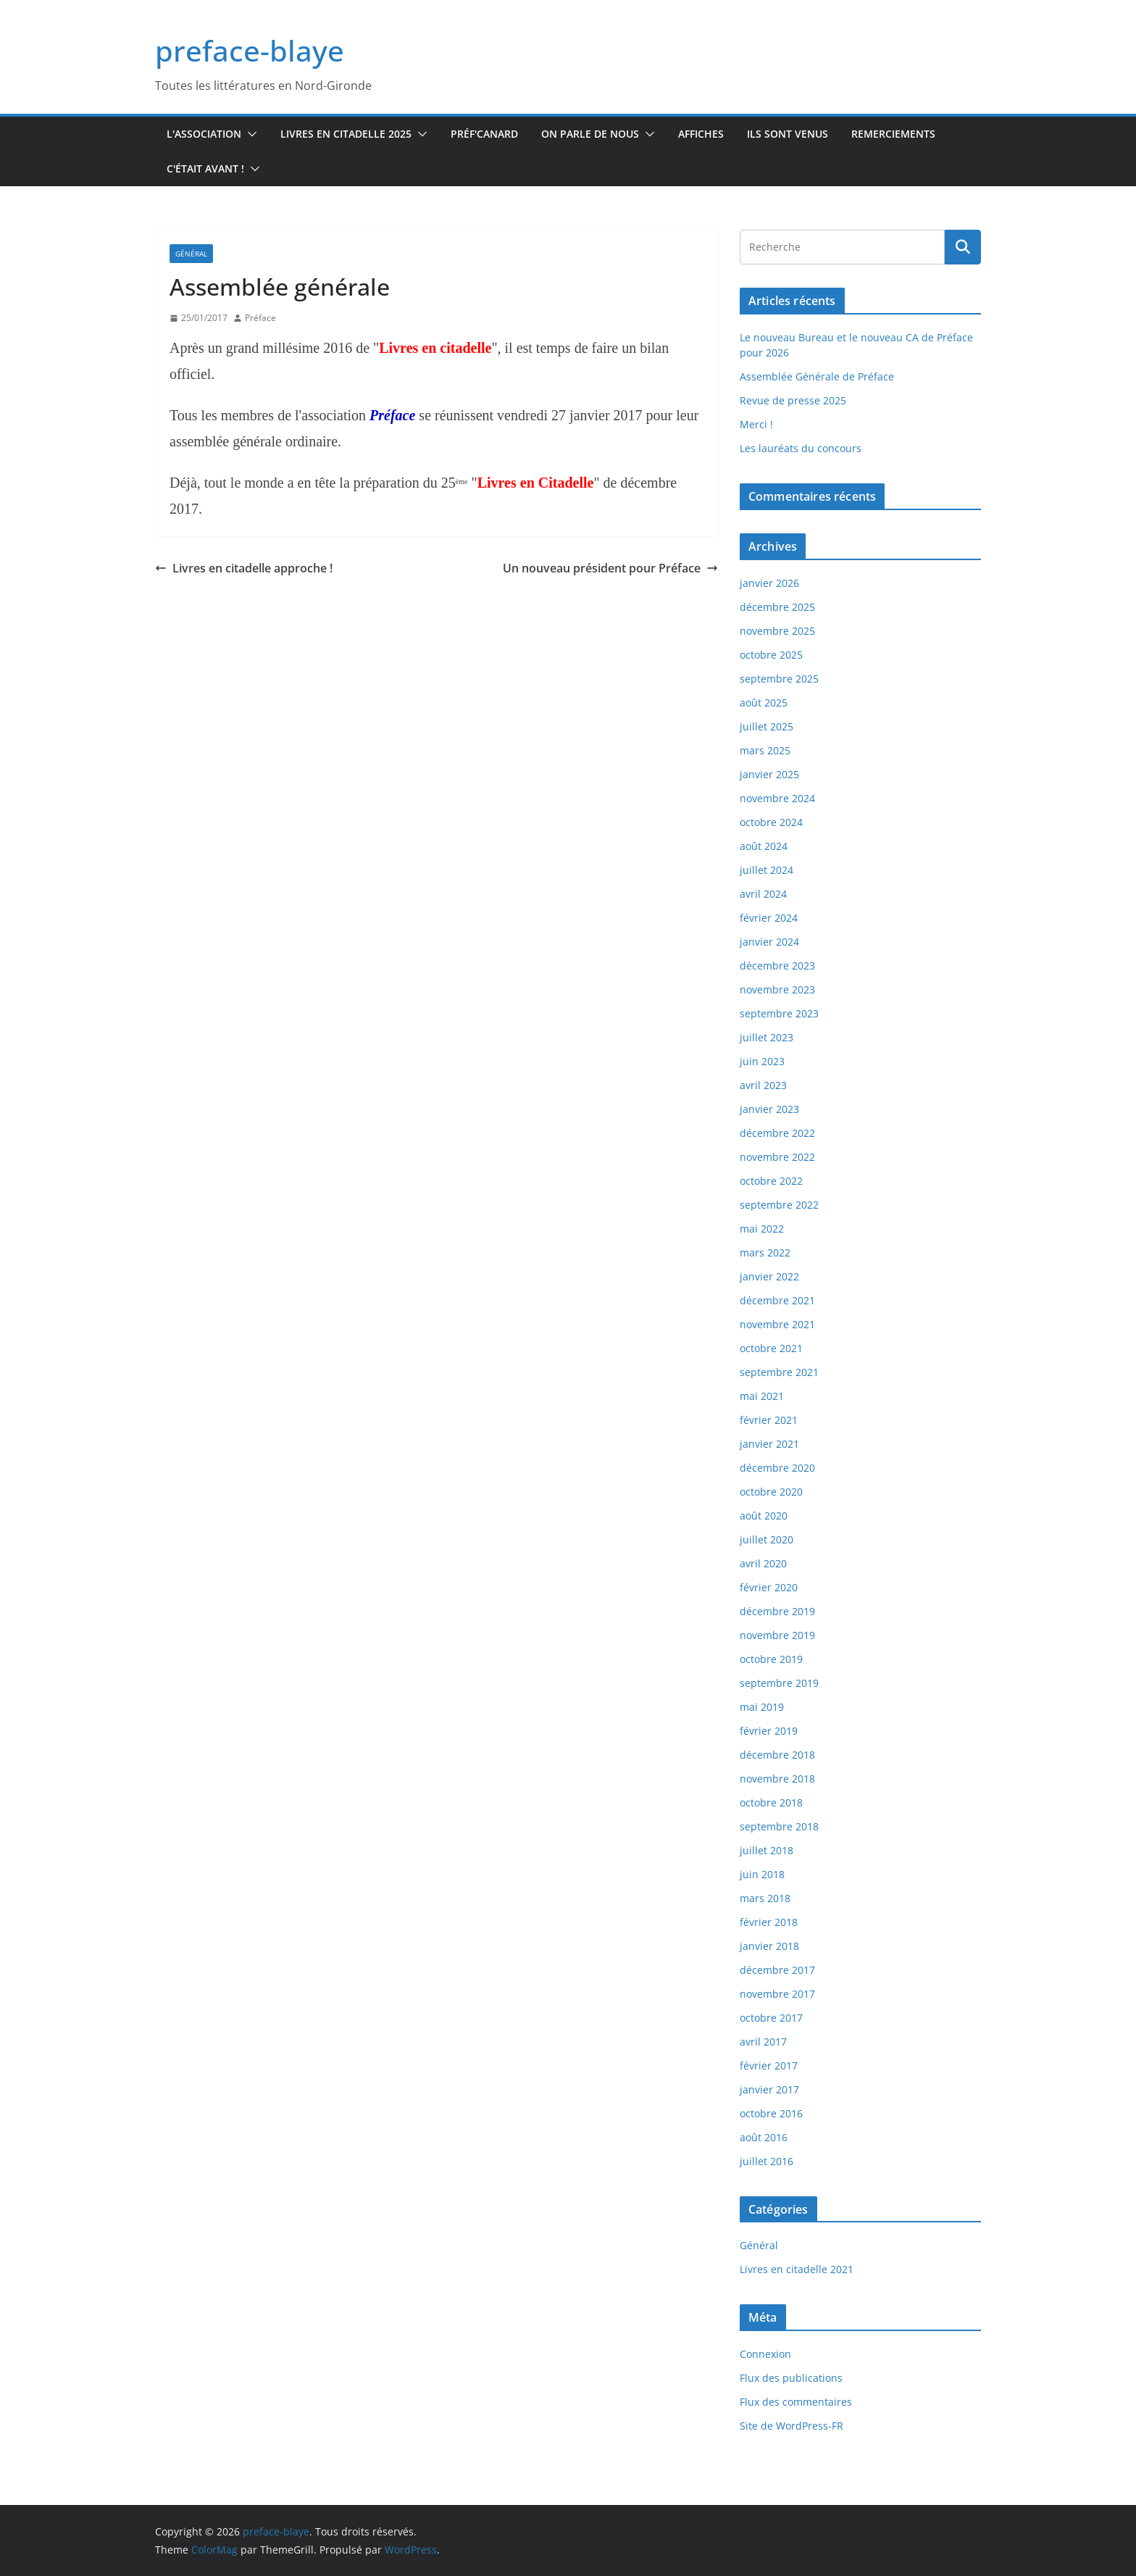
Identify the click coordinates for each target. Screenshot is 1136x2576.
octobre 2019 (771, 1659)
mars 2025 (765, 750)
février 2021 (769, 1420)
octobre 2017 (771, 2018)
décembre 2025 (777, 607)
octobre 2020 (771, 1492)
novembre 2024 (777, 798)
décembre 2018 (777, 1755)
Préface (260, 318)
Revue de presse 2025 (793, 400)
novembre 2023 (777, 989)
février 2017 (769, 2065)
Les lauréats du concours (800, 448)
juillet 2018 (766, 1850)
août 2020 (764, 1515)
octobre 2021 (771, 1348)
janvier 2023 (769, 1109)
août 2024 (764, 846)
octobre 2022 (771, 1181)
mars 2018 (765, 1898)
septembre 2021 (779, 1372)
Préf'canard (484, 134)
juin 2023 (762, 1061)
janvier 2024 (769, 942)
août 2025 (764, 702)
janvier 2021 (769, 1444)
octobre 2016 (771, 2113)
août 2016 (764, 2137)
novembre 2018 (777, 1778)
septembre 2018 (779, 1826)
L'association (204, 134)
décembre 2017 (777, 1970)
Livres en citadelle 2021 (796, 2269)
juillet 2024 (766, 870)
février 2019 (769, 1731)
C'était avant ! (205, 168)
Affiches (701, 134)
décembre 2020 (777, 1468)
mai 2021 (762, 1396)
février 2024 (769, 918)
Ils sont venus (787, 134)
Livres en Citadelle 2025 (346, 134)
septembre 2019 (779, 1683)
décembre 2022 (777, 1133)
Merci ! (756, 424)
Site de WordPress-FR (791, 2426)
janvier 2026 (769, 583)
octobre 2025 (771, 655)
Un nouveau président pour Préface (610, 568)
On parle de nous (590, 134)
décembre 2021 (777, 1300)
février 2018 (769, 1922)
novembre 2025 (777, 631)
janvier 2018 (769, 1946)
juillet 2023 (766, 1037)
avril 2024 (763, 894)
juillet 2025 (766, 726)
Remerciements (893, 134)
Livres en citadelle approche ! (244, 568)
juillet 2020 (766, 1539)
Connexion (765, 2354)
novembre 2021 (777, 1324)
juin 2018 (762, 1874)
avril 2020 (763, 1563)
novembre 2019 (777, 1635)
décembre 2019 (777, 1611)
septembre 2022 (779, 1205)
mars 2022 (765, 1252)
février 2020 (769, 1587)
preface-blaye (249, 50)
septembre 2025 (779, 678)
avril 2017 (763, 2041)
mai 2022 (762, 1228)
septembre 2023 (779, 1013)
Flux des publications (791, 2378)
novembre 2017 (777, 1994)
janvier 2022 (769, 1276)
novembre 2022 (777, 1157)
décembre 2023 (777, 965)
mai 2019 (762, 1707)
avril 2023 (763, 1085)
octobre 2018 (771, 1802)
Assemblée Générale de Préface (817, 376)
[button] (249, 134)
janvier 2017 (769, 2089)
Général (191, 254)
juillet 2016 (766, 2161)
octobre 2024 (771, 822)
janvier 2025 (769, 774)
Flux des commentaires (796, 2402)
